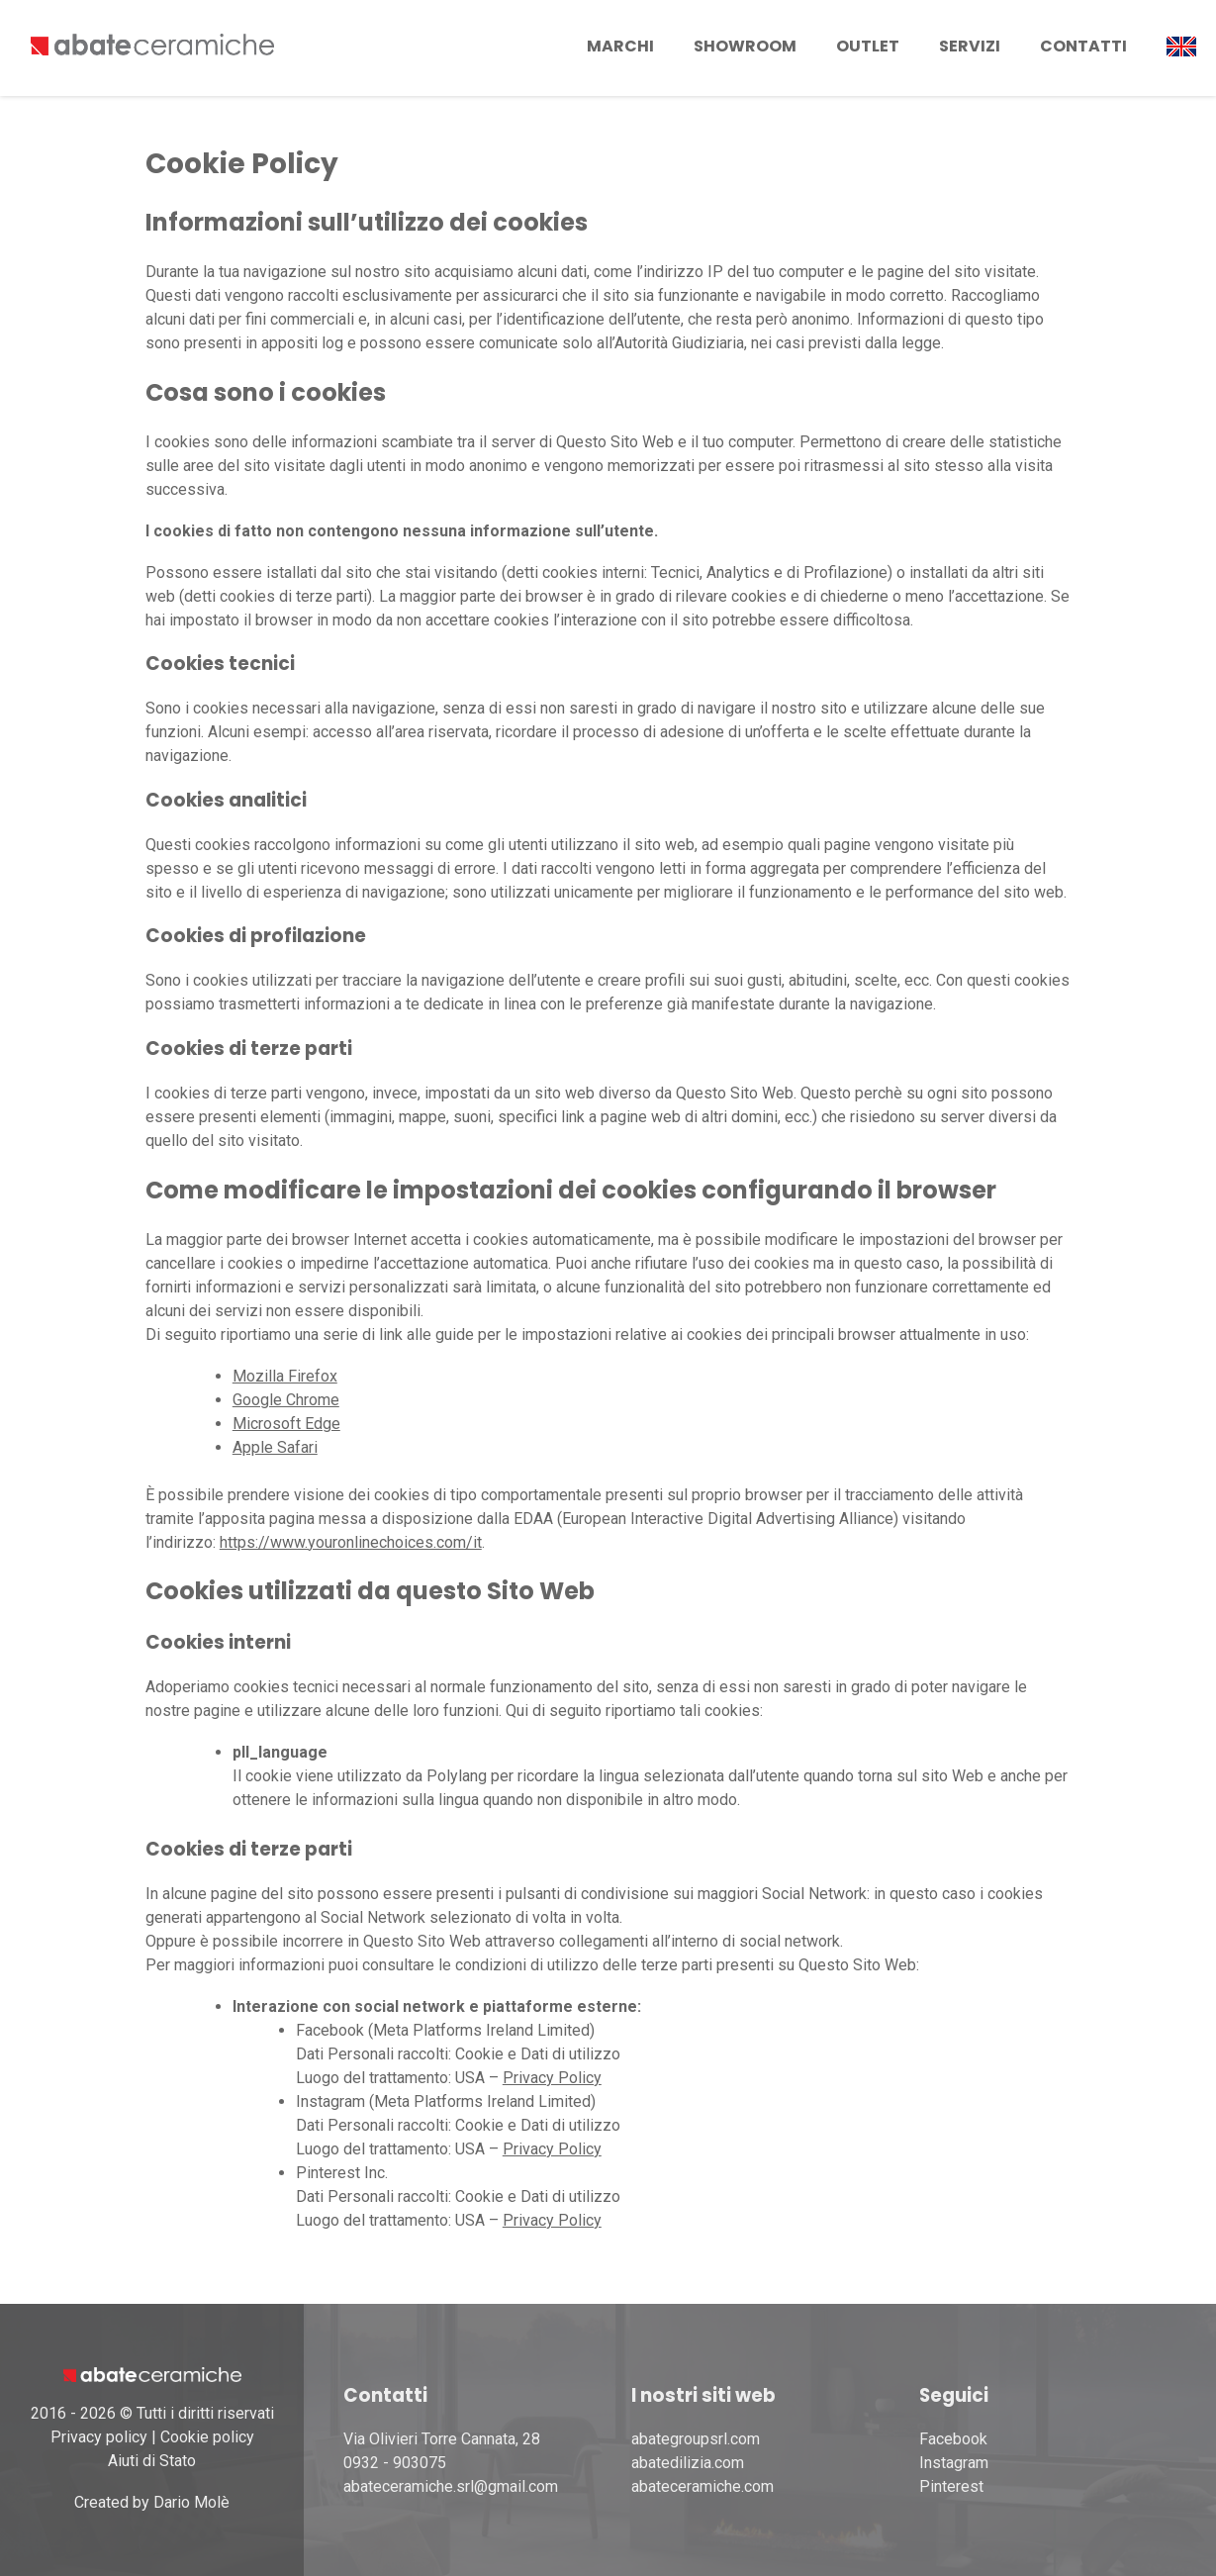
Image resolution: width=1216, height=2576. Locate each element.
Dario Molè (191, 2502)
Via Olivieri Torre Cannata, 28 (441, 2439)
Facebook (953, 2439)
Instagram (953, 2462)
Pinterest (951, 2486)
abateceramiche (686, 2486)
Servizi (969, 46)
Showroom (745, 46)
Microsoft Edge (286, 1423)
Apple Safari (275, 1447)
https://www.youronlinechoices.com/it (351, 1542)
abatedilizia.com (687, 2462)
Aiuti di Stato (152, 2460)
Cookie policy (207, 2437)
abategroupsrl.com (695, 2439)
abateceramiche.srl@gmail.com (450, 2486)
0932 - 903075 (394, 2462)
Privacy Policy (552, 2077)
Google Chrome (286, 1399)
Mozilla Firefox (285, 1376)
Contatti (1083, 46)
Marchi (620, 46)
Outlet (867, 46)
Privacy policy (98, 2437)
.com (757, 2486)
